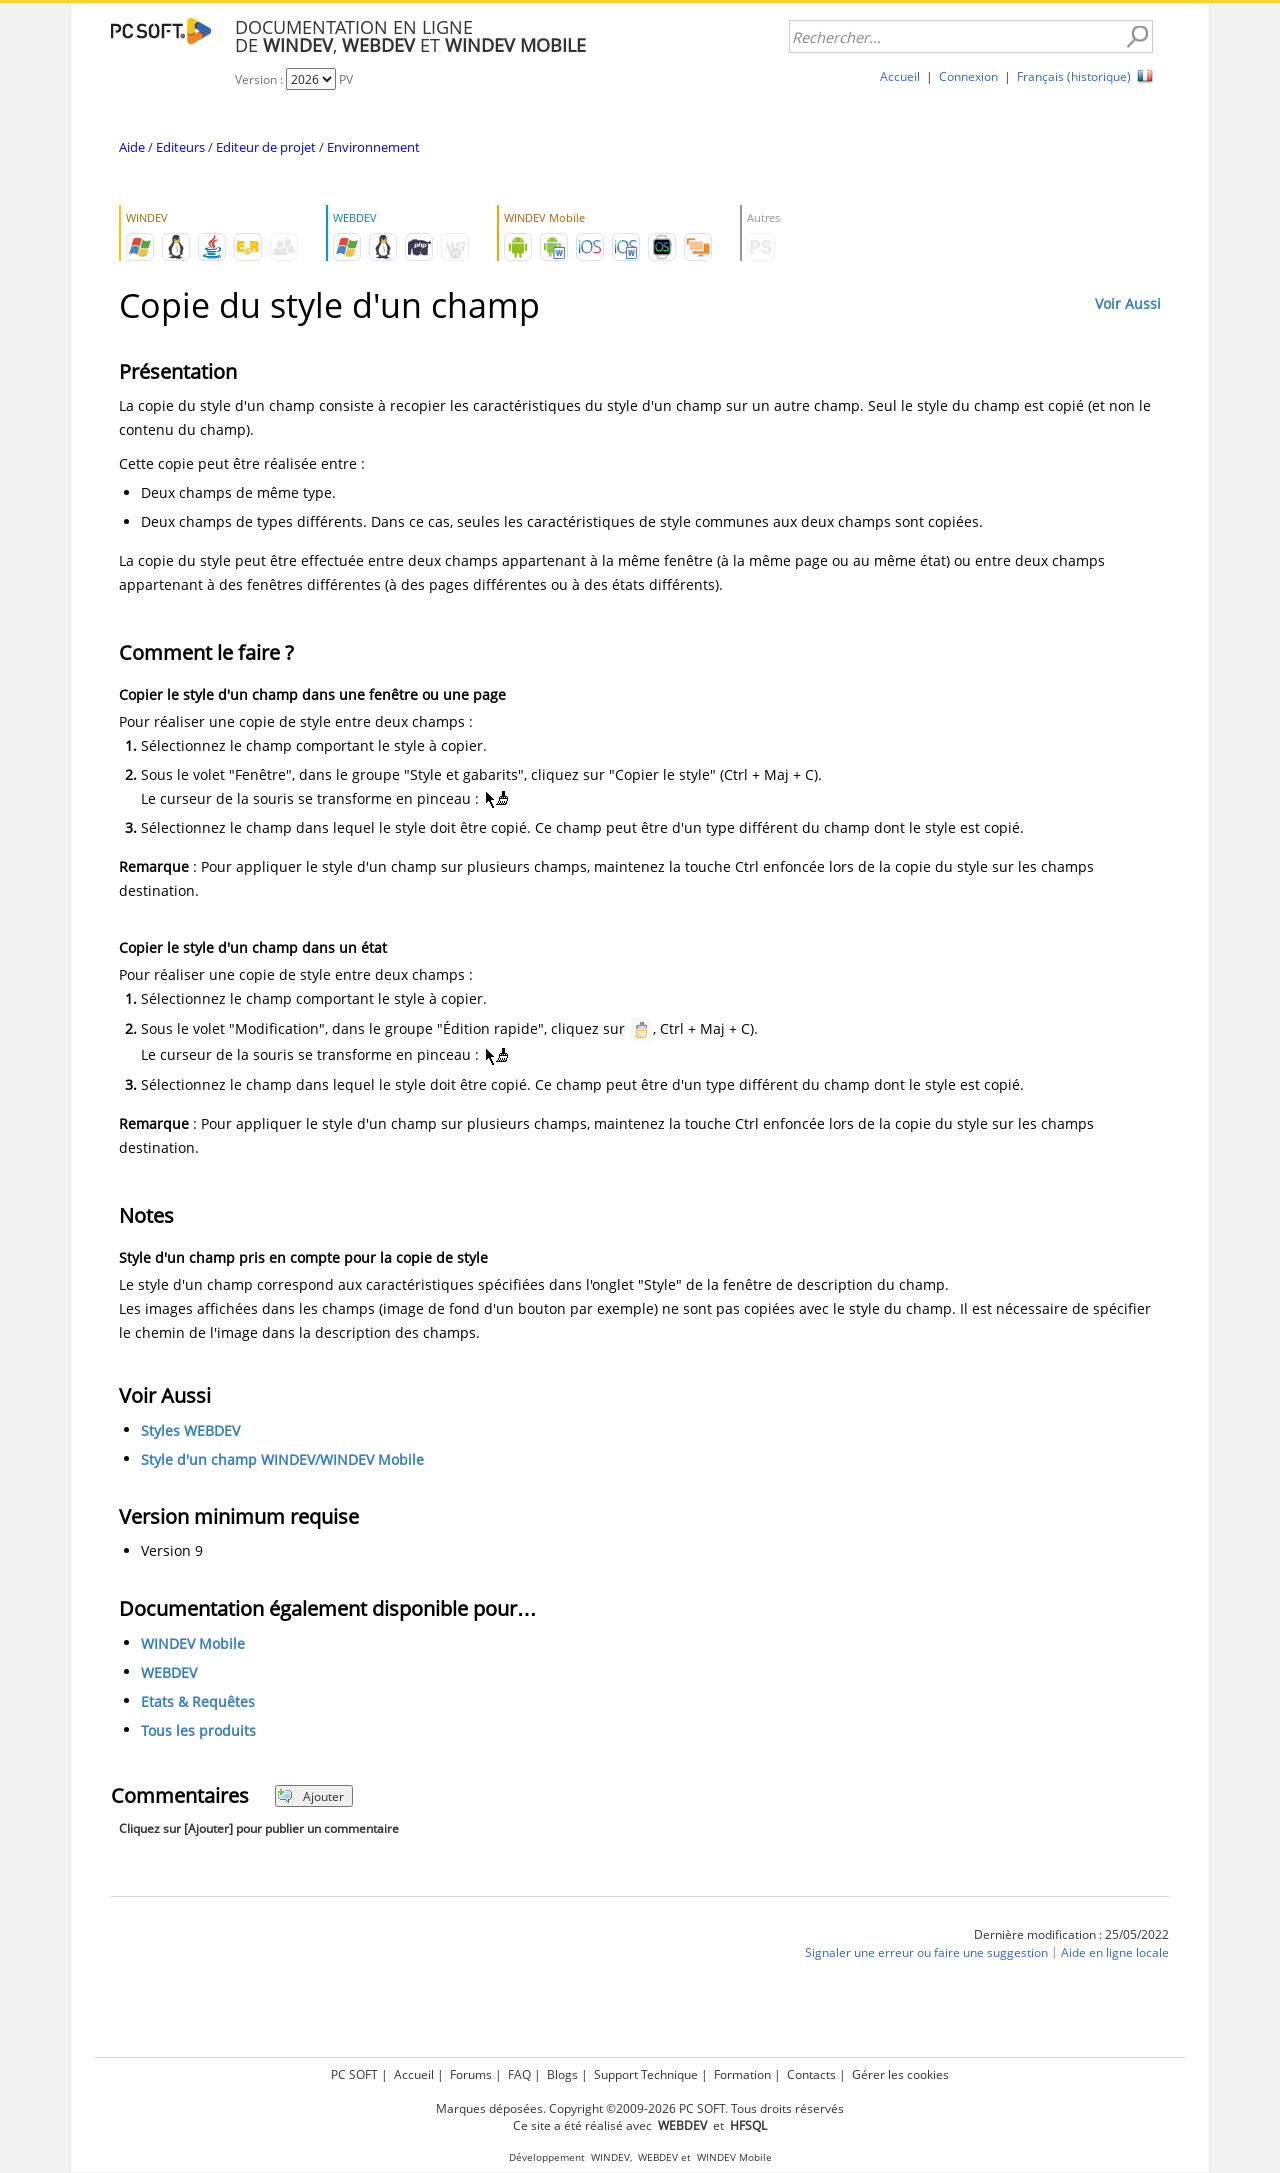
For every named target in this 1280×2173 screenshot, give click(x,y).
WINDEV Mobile (193, 1643)
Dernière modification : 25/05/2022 (1071, 1934)
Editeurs (180, 147)
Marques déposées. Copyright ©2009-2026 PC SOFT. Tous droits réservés (640, 2108)
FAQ (519, 2074)
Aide (132, 147)
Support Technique (646, 2074)
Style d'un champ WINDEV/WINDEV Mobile (282, 1459)
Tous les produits (198, 1730)
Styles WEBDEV (190, 1430)
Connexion (968, 76)
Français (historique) (1074, 76)
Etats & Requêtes (198, 1701)
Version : (260, 79)
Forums (471, 2074)
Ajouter (310, 1796)
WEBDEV (169, 1672)
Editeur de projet (266, 147)
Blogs (562, 2074)
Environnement (373, 147)
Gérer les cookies (900, 2074)
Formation (742, 2074)
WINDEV (610, 2157)
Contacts (811, 2074)
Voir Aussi (1128, 303)
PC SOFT (354, 2074)
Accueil (900, 76)
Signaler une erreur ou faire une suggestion (926, 1952)
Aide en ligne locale (1115, 1952)
